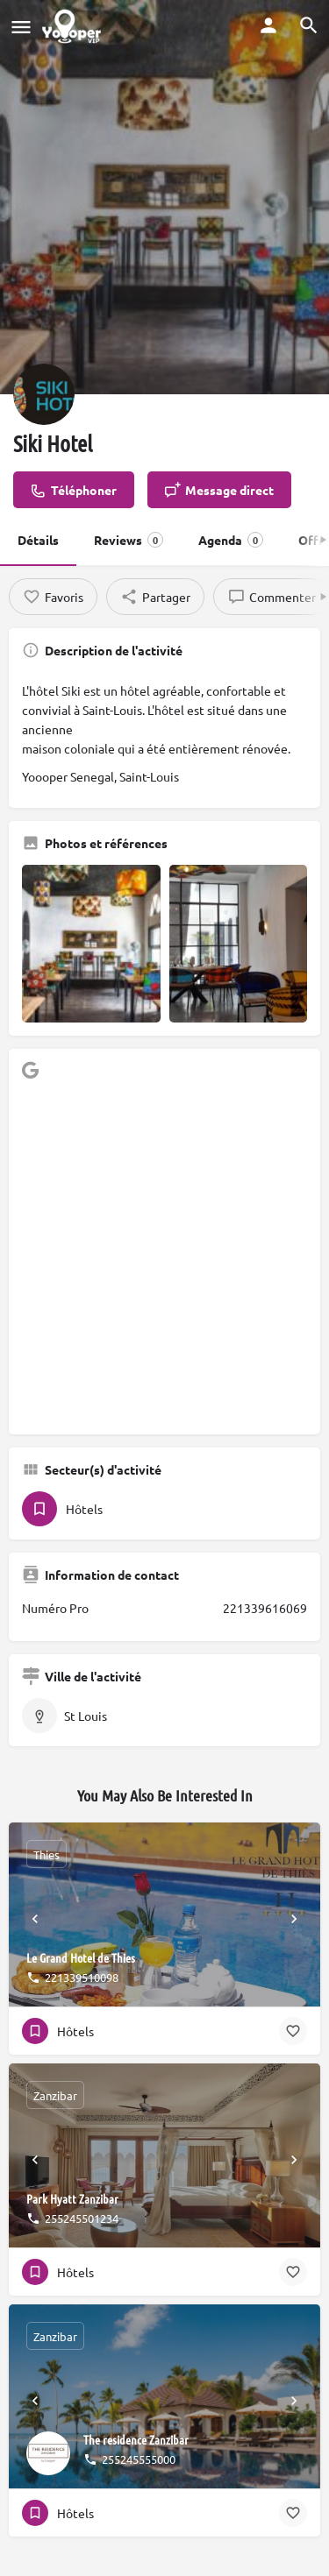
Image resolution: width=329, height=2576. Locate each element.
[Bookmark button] (293, 2031)
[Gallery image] (91, 944)
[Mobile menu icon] (21, 26)
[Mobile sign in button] (268, 25)
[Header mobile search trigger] (308, 25)
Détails (38, 540)
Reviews (128, 540)
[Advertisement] (164, 1257)
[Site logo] (73, 26)
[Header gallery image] (164, 197)
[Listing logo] (44, 394)
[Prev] (35, 1919)
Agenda (230, 540)
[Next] (294, 1919)
